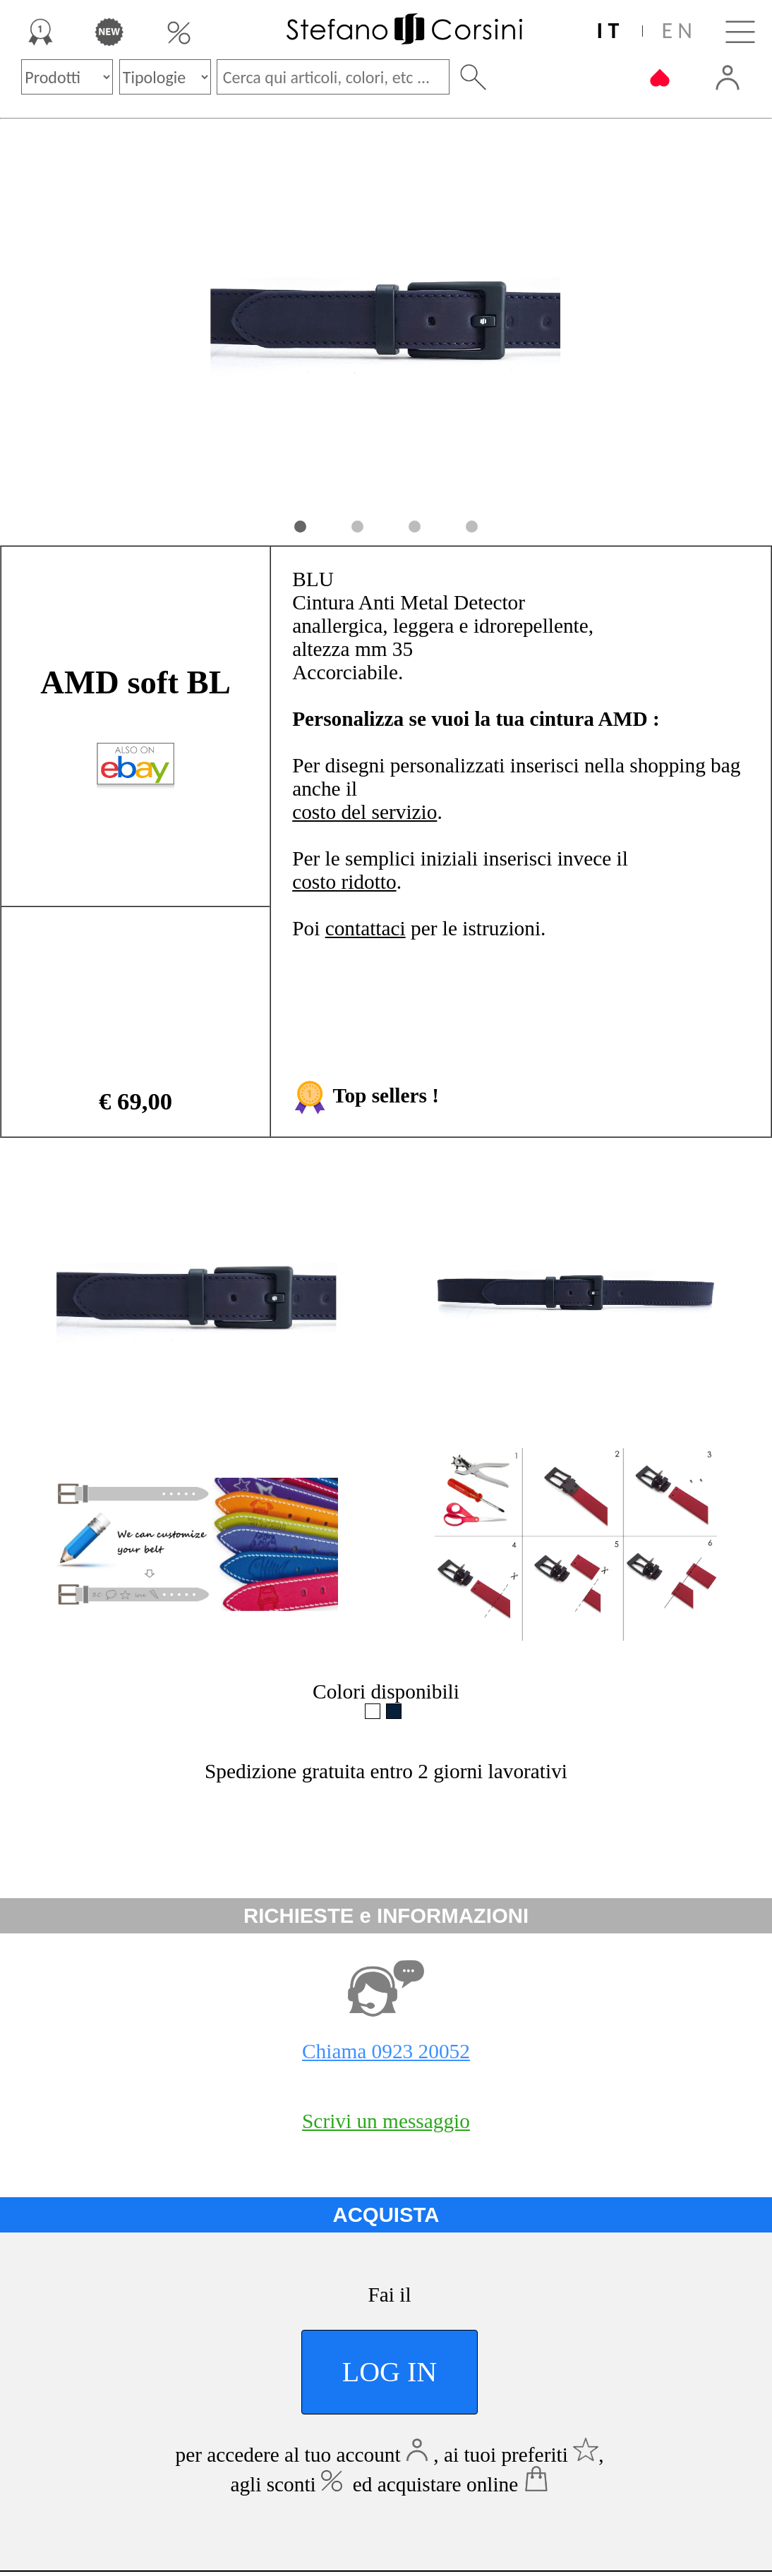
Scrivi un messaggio (386, 2121)
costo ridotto (344, 881)
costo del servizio (364, 812)
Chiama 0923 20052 (386, 2051)
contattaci (365, 928)
